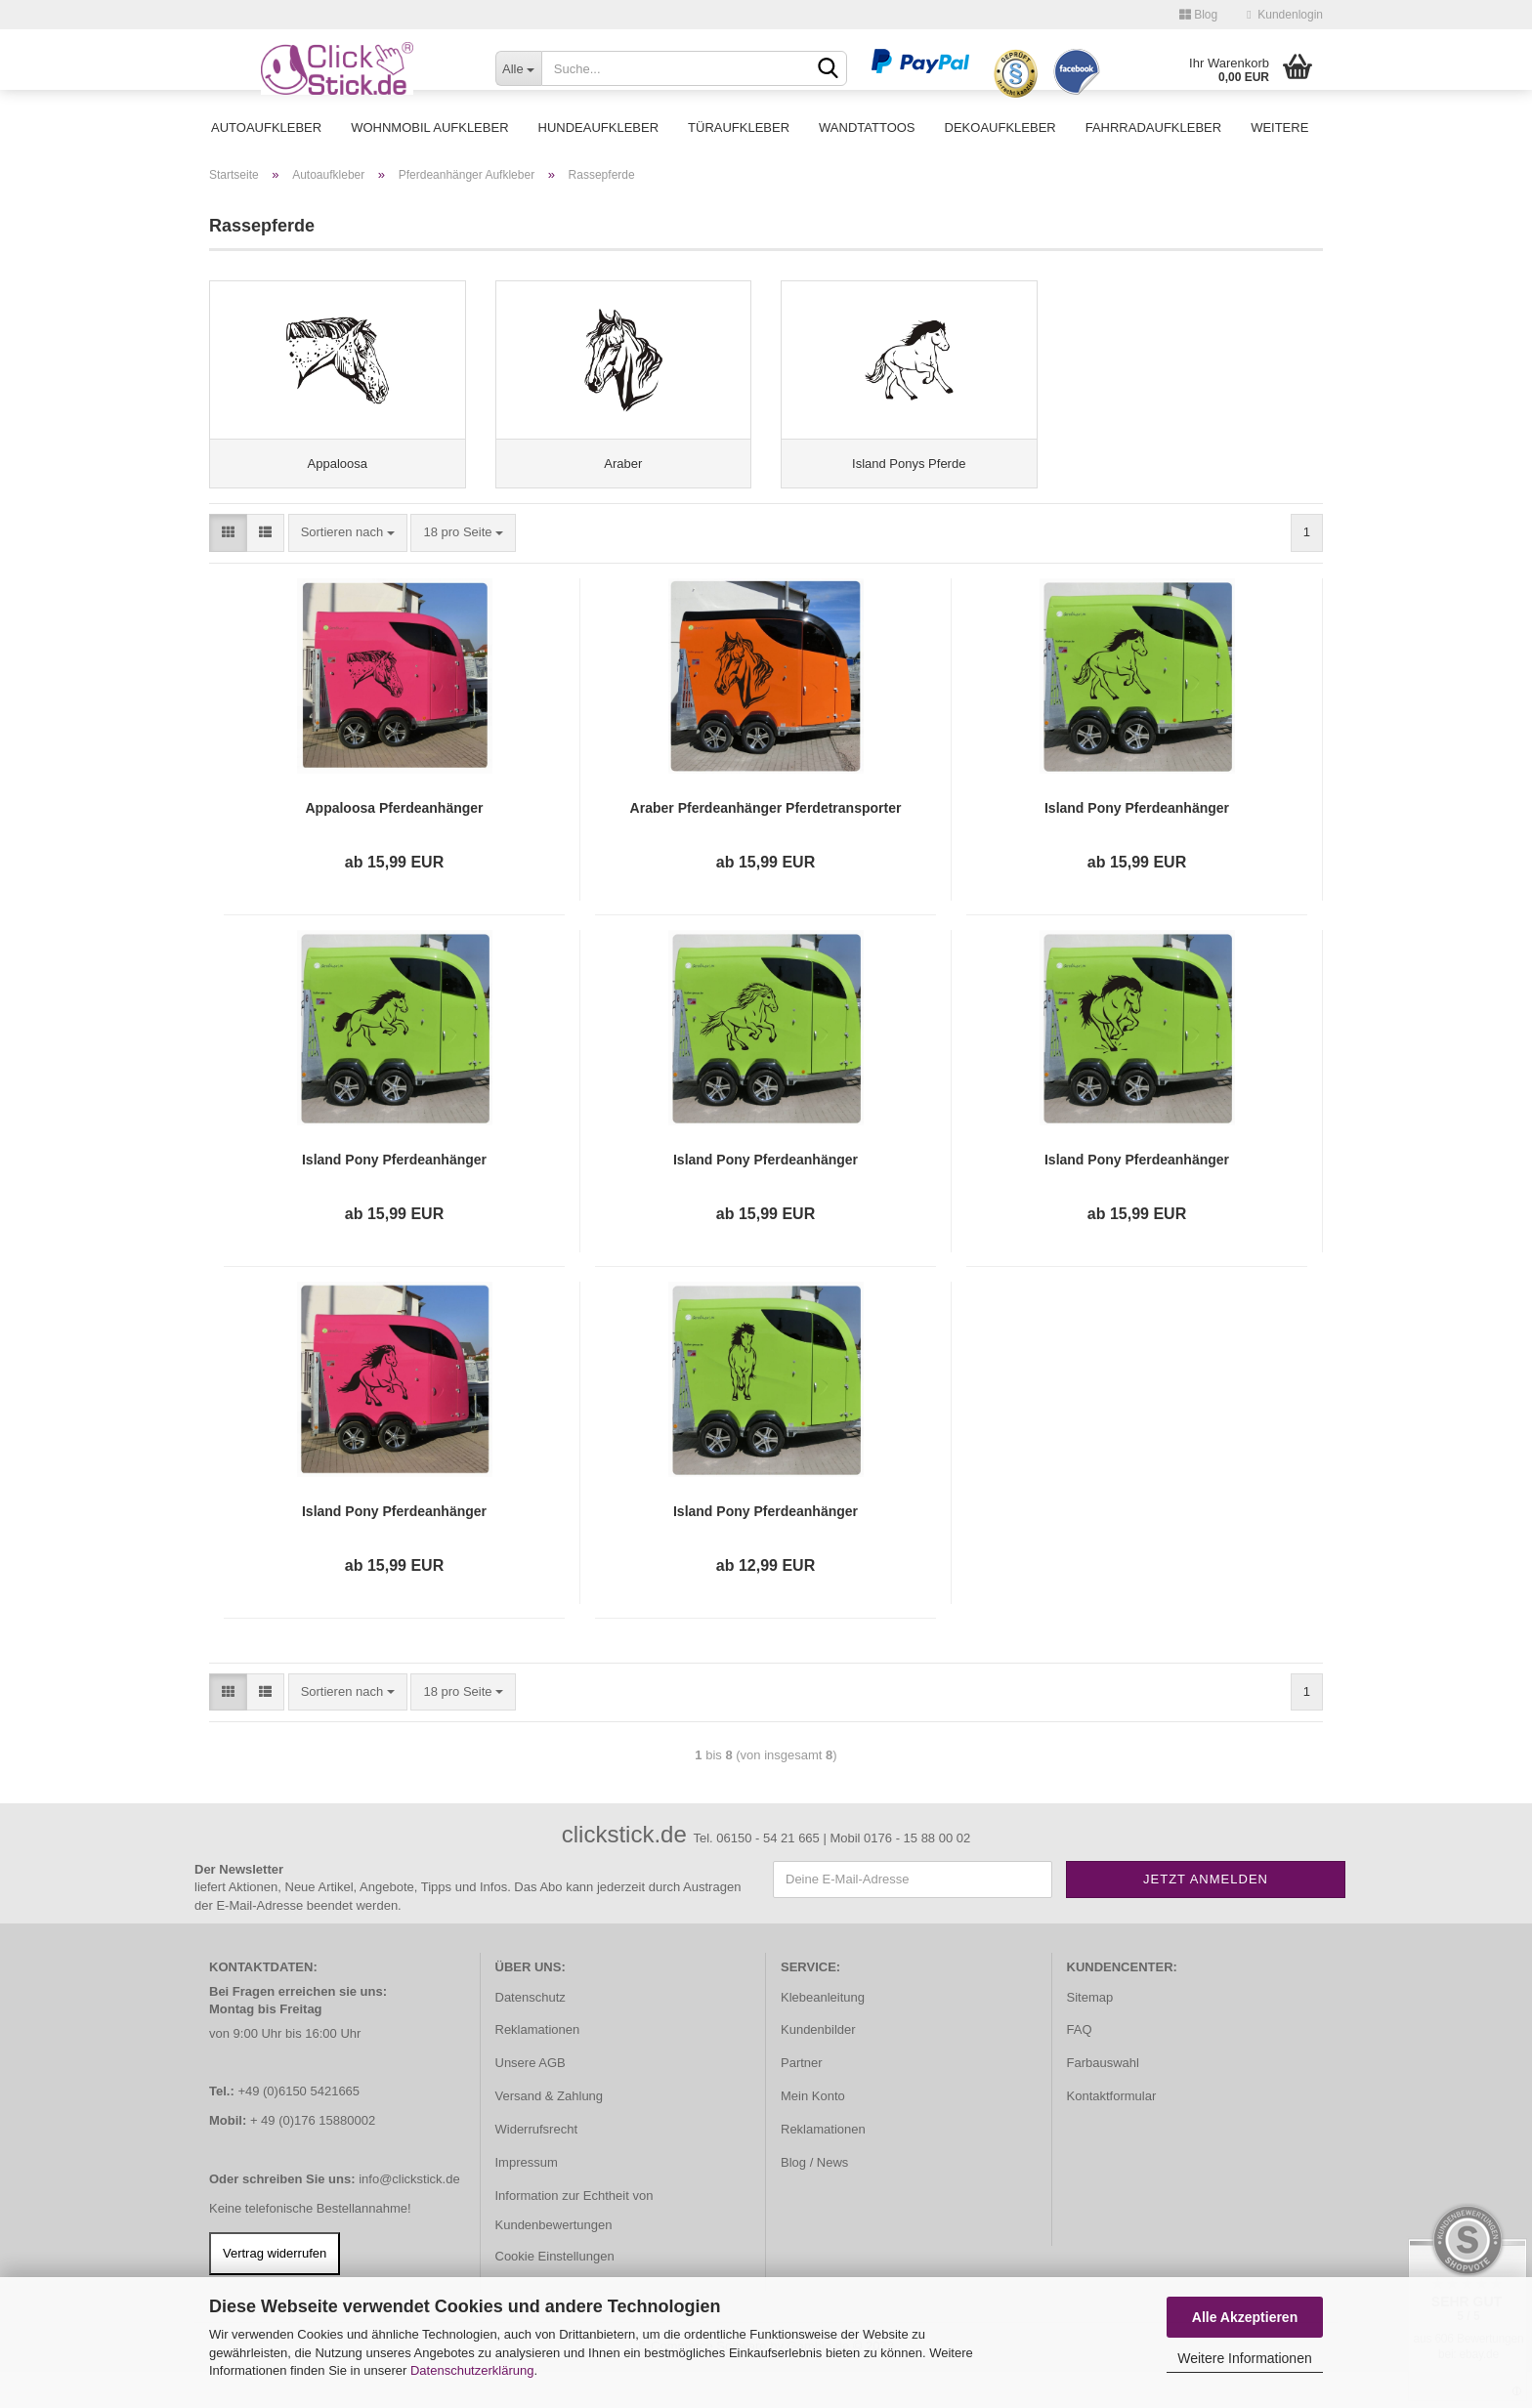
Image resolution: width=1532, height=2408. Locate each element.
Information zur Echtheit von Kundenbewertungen (574, 2246)
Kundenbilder (818, 2065)
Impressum (526, 2198)
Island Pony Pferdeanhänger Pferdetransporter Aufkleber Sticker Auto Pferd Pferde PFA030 (765, 1195)
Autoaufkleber (266, 127)
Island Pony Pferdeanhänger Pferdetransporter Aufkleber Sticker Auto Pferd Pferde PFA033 (765, 1547)
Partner (802, 2098)
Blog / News (814, 2198)
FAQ (1079, 2065)
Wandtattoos (867, 127)
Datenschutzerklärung (471, 2370)
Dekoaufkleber (1000, 127)
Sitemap (1090, 2032)
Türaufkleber (738, 127)
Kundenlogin (1285, 14)
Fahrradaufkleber (1153, 127)
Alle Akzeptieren (1245, 2317)
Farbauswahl (1103, 2098)
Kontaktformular (1112, 2132)
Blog (1198, 14)
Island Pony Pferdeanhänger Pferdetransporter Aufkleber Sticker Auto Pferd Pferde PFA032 (394, 1547)
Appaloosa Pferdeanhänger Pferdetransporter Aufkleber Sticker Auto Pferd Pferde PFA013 (394, 844)
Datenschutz (530, 2032)
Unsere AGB (530, 2098)
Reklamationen (537, 2065)
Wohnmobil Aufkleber (429, 127)
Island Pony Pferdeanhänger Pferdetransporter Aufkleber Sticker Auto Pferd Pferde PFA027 (1136, 844)
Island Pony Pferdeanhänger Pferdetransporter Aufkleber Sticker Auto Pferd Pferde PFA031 (1136, 1195)
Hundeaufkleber (599, 127)
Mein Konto (813, 2132)
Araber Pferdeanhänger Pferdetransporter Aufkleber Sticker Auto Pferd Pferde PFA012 (766, 844)
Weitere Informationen (1244, 2358)
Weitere (1279, 127)
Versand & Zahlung (549, 2132)
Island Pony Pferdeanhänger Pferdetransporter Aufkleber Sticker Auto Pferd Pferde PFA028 (394, 1195)
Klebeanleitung (823, 2032)
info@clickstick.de (409, 2215)
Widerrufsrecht (536, 2165)
